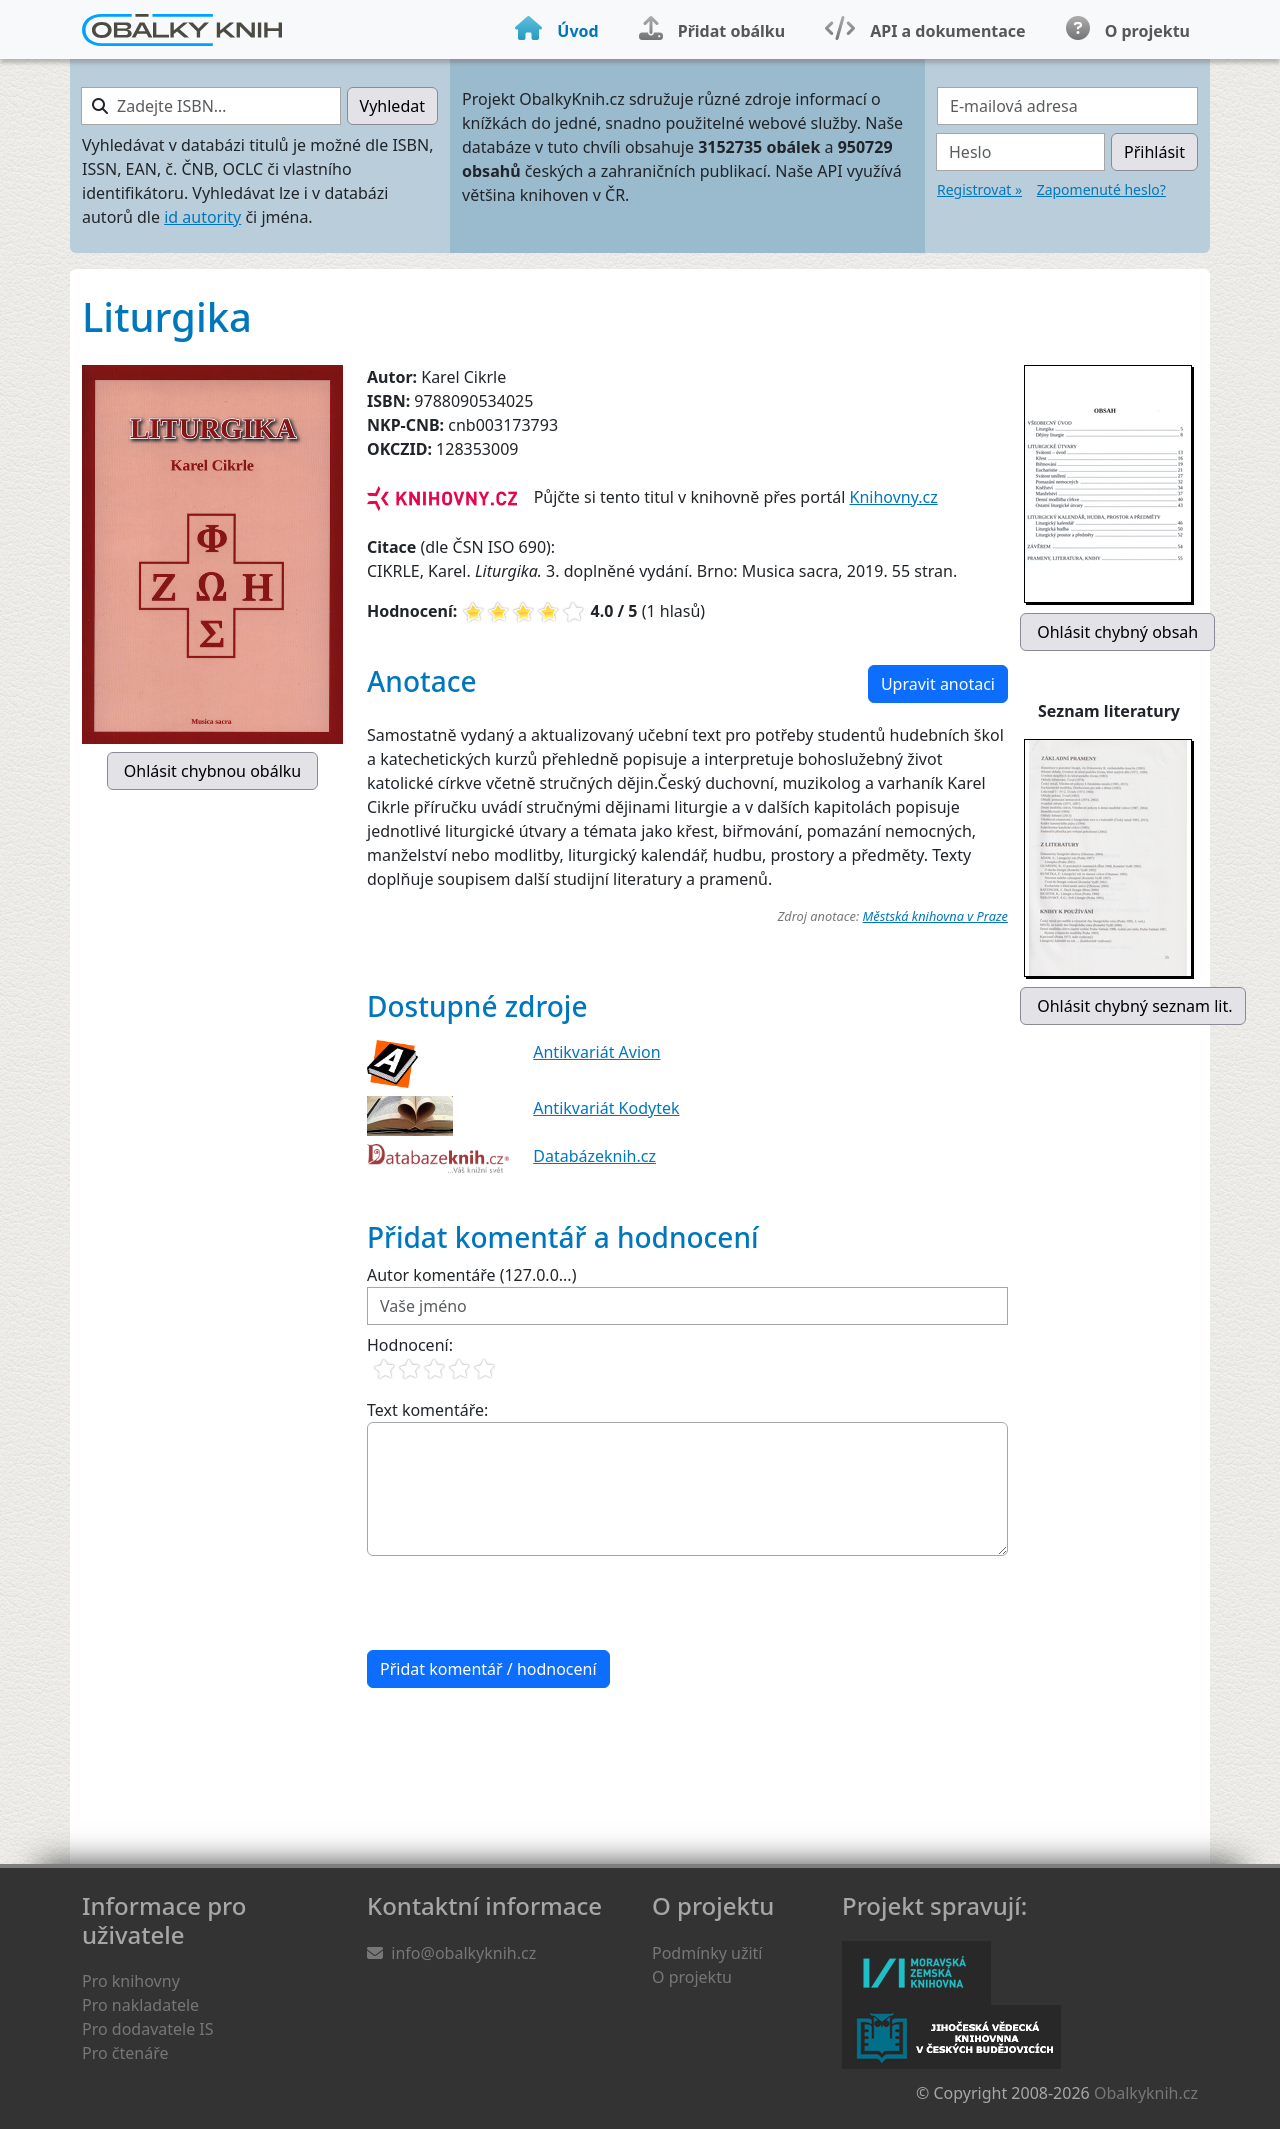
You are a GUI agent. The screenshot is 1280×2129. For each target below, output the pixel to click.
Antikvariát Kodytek (606, 1108)
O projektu (692, 1977)
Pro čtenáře (125, 2053)
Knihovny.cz (894, 497)
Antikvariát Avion (596, 1052)
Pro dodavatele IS (148, 2029)
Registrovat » (979, 189)
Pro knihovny (131, 1981)
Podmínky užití (707, 1953)
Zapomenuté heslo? (1101, 189)
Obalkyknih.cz (1146, 2093)
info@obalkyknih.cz (463, 1953)
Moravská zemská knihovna (916, 1973)
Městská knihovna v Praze (935, 916)
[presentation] (519, 1603)
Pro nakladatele (140, 2005)
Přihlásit (1154, 152)
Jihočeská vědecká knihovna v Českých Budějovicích (951, 2037)
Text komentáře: (427, 1410)
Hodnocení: (410, 1345)
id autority (202, 217)
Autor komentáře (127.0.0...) (471, 1275)
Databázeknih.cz (594, 1156)
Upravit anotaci (938, 684)
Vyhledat (392, 106)
